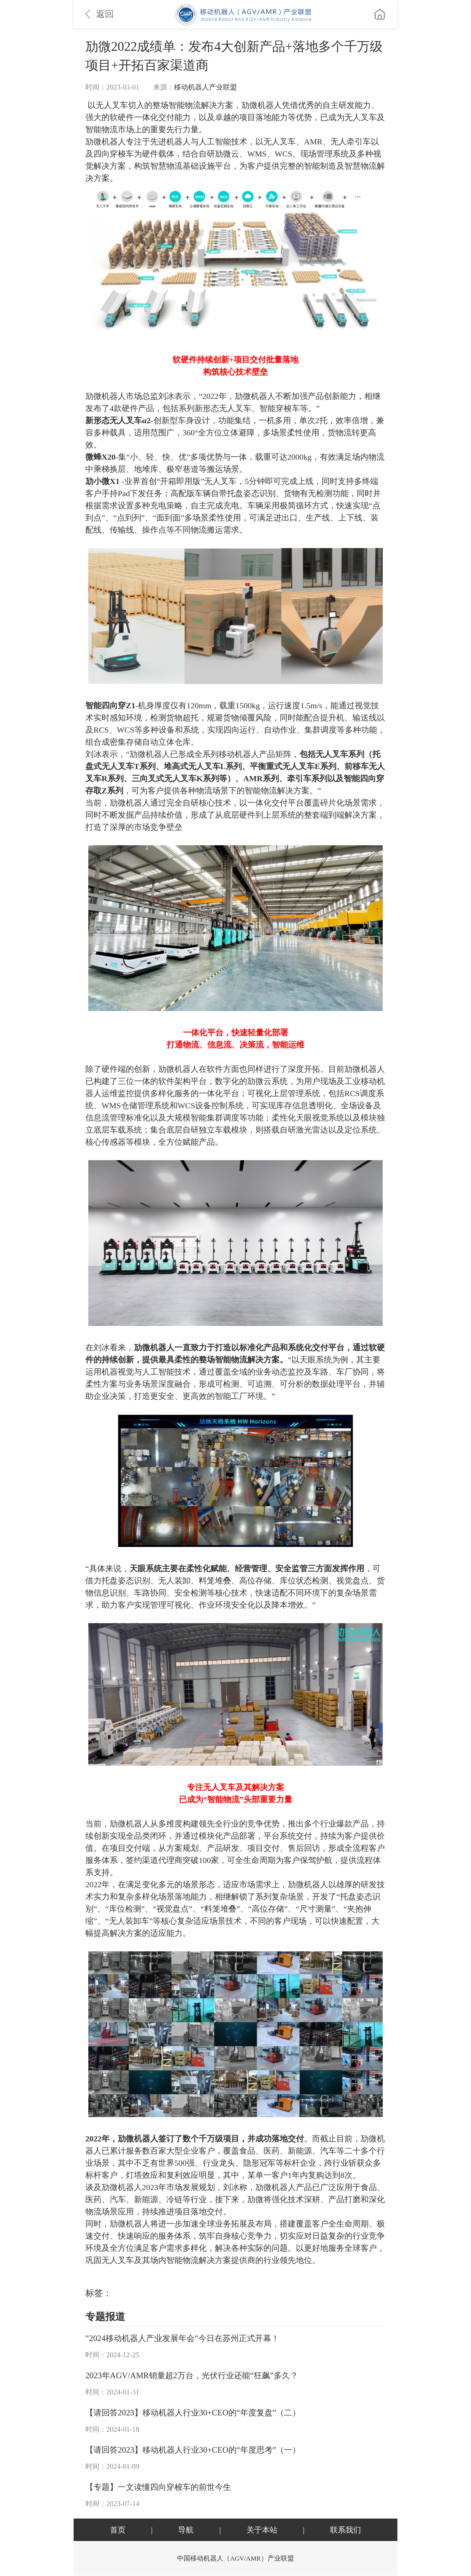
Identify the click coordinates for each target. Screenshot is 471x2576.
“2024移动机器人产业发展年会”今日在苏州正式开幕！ (182, 2338)
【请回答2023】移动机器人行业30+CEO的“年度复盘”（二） (192, 2413)
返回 (99, 14)
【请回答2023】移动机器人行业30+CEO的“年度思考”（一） (192, 2450)
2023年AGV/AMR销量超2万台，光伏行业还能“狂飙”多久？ (191, 2375)
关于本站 (262, 2530)
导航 (186, 2530)
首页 (117, 2530)
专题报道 (105, 2317)
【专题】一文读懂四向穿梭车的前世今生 (158, 2487)
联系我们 (345, 2530)
